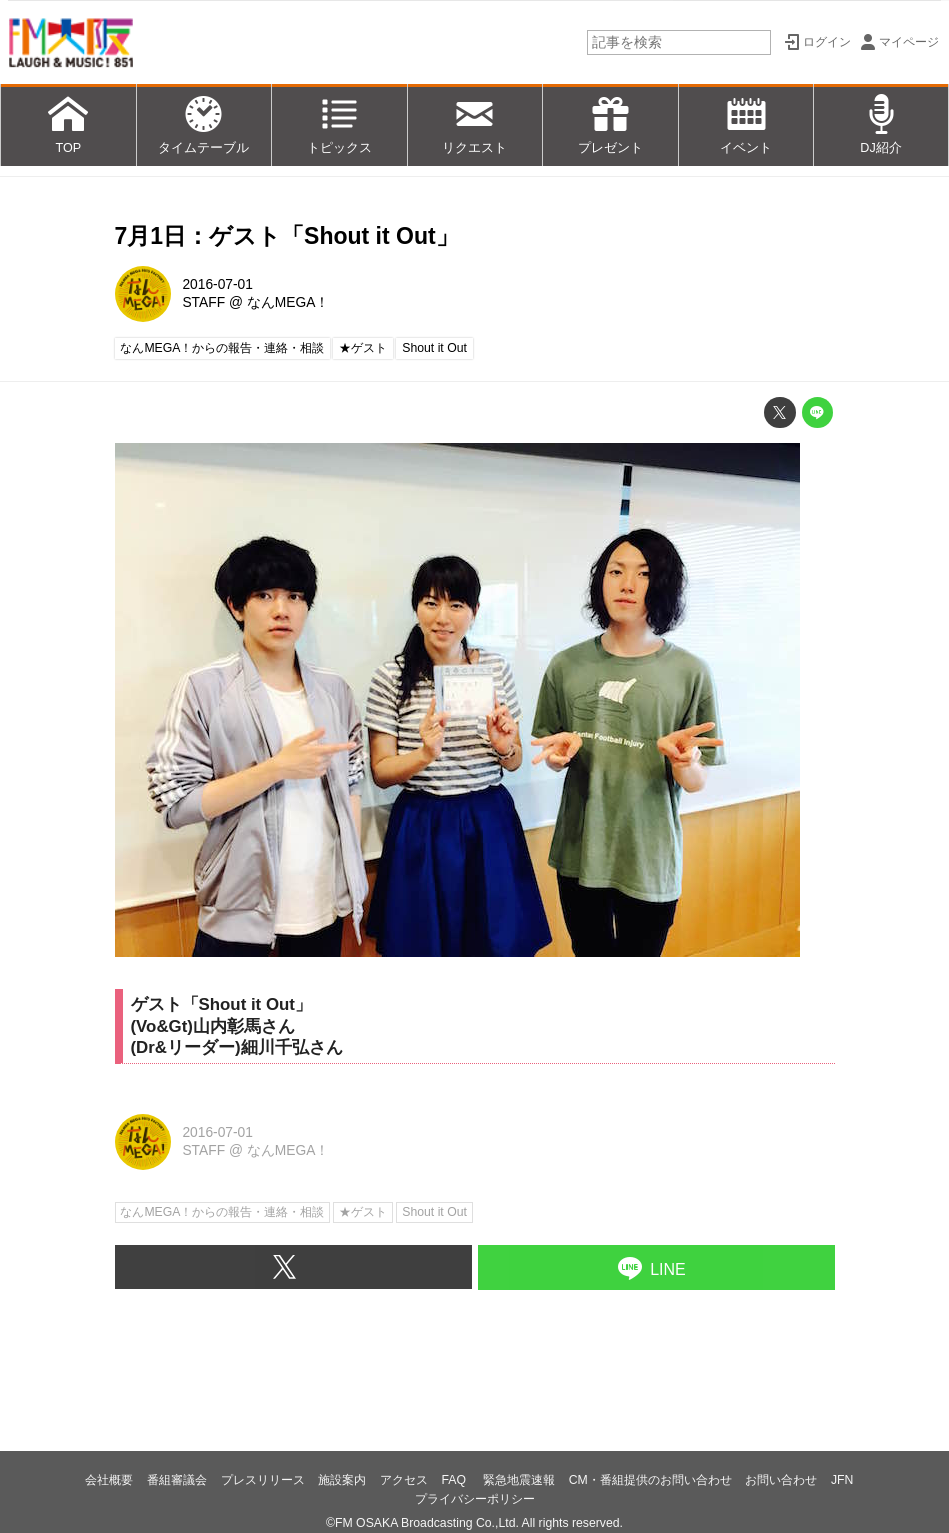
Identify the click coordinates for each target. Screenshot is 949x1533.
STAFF (203, 302)
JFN (842, 1480)
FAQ (455, 1480)
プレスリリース (263, 1480)
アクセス (404, 1480)
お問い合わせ (781, 1480)
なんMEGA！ (288, 302)
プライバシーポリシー (475, 1499)
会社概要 (109, 1480)
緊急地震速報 (519, 1480)
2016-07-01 (217, 284)
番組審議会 (177, 1480)
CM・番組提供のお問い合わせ (650, 1480)
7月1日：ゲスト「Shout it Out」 (287, 236)
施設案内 (342, 1480)
